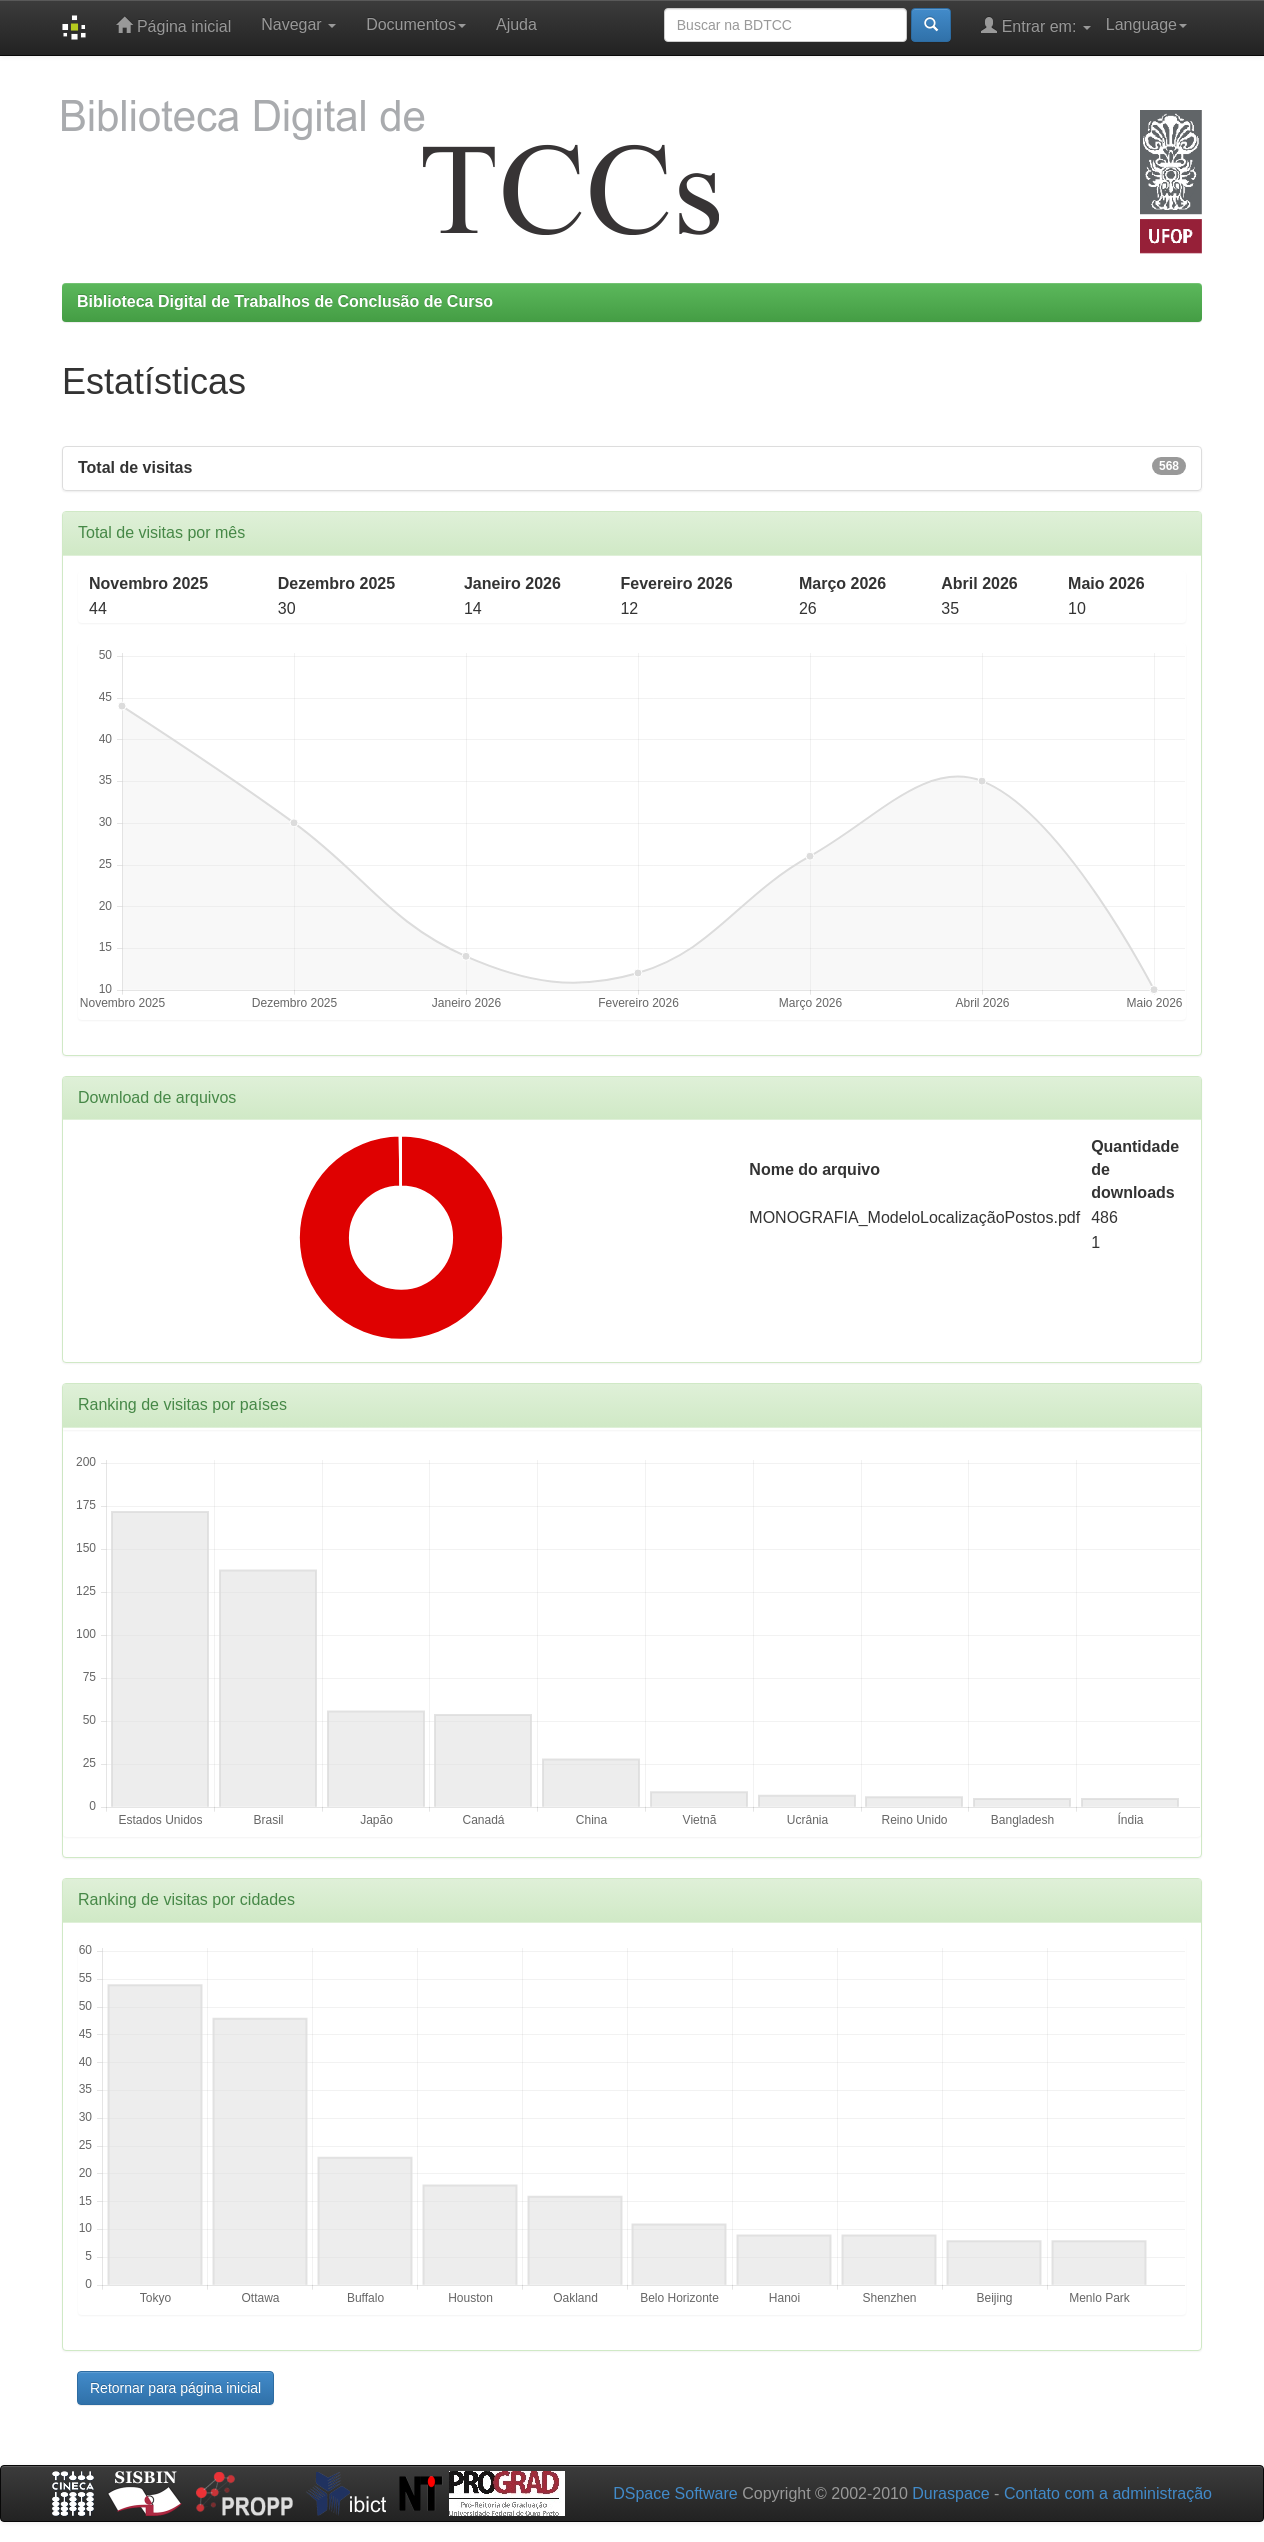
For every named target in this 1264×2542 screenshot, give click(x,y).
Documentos (416, 24)
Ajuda (516, 24)
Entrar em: (1036, 25)
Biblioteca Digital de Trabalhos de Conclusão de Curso (285, 301)
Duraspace (950, 2493)
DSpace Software (675, 2493)
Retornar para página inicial (175, 2388)
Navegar (298, 24)
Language (1146, 24)
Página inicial (173, 25)
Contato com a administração (1108, 2493)
